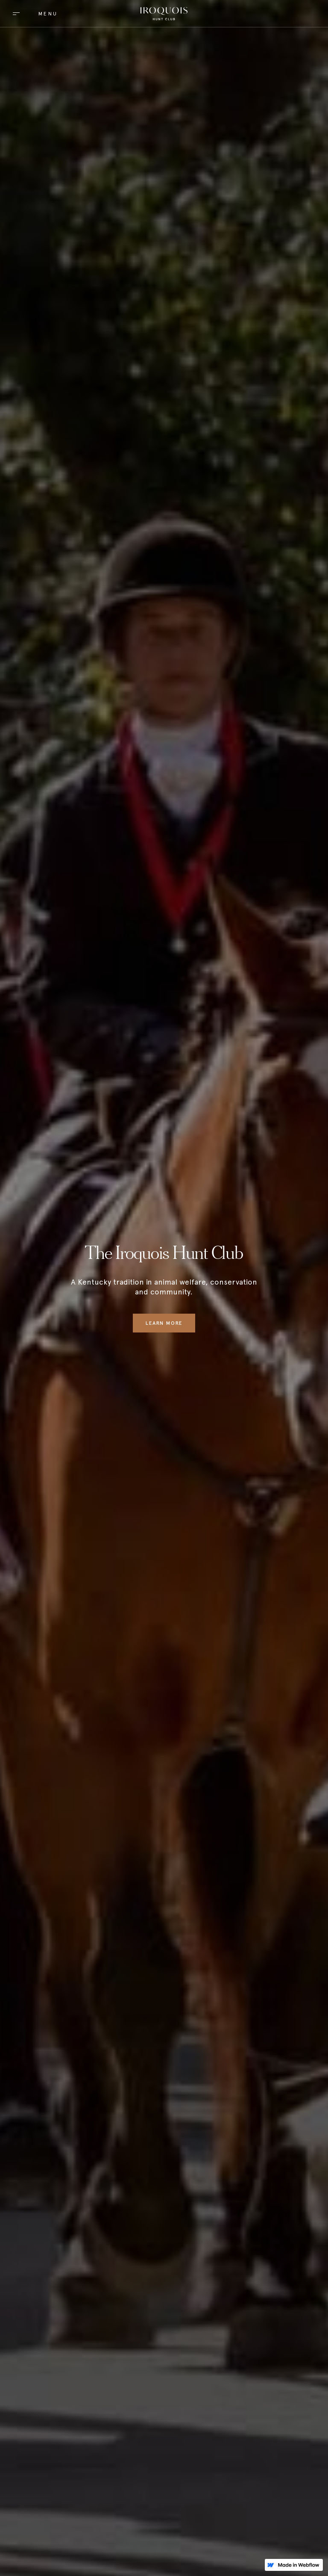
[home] (164, 13)
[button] (32, 13)
